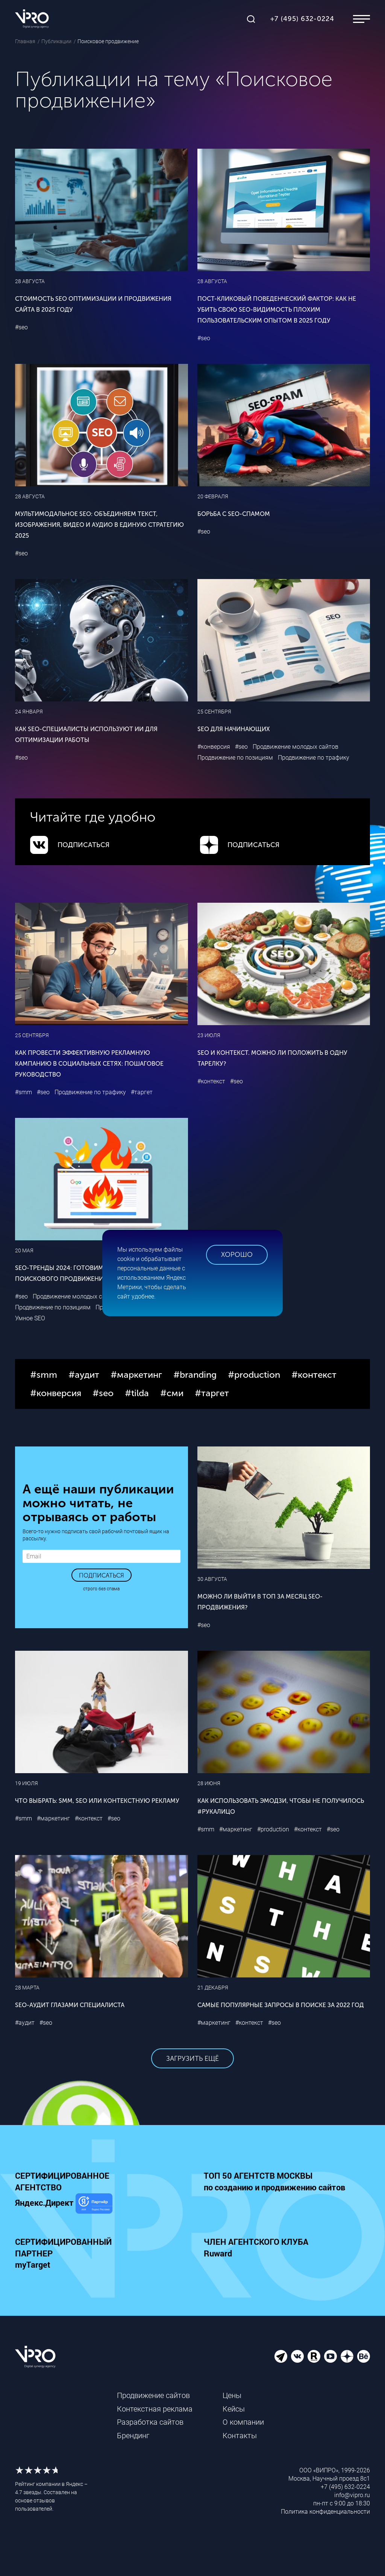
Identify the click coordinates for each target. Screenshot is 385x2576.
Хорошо (237, 1254)
